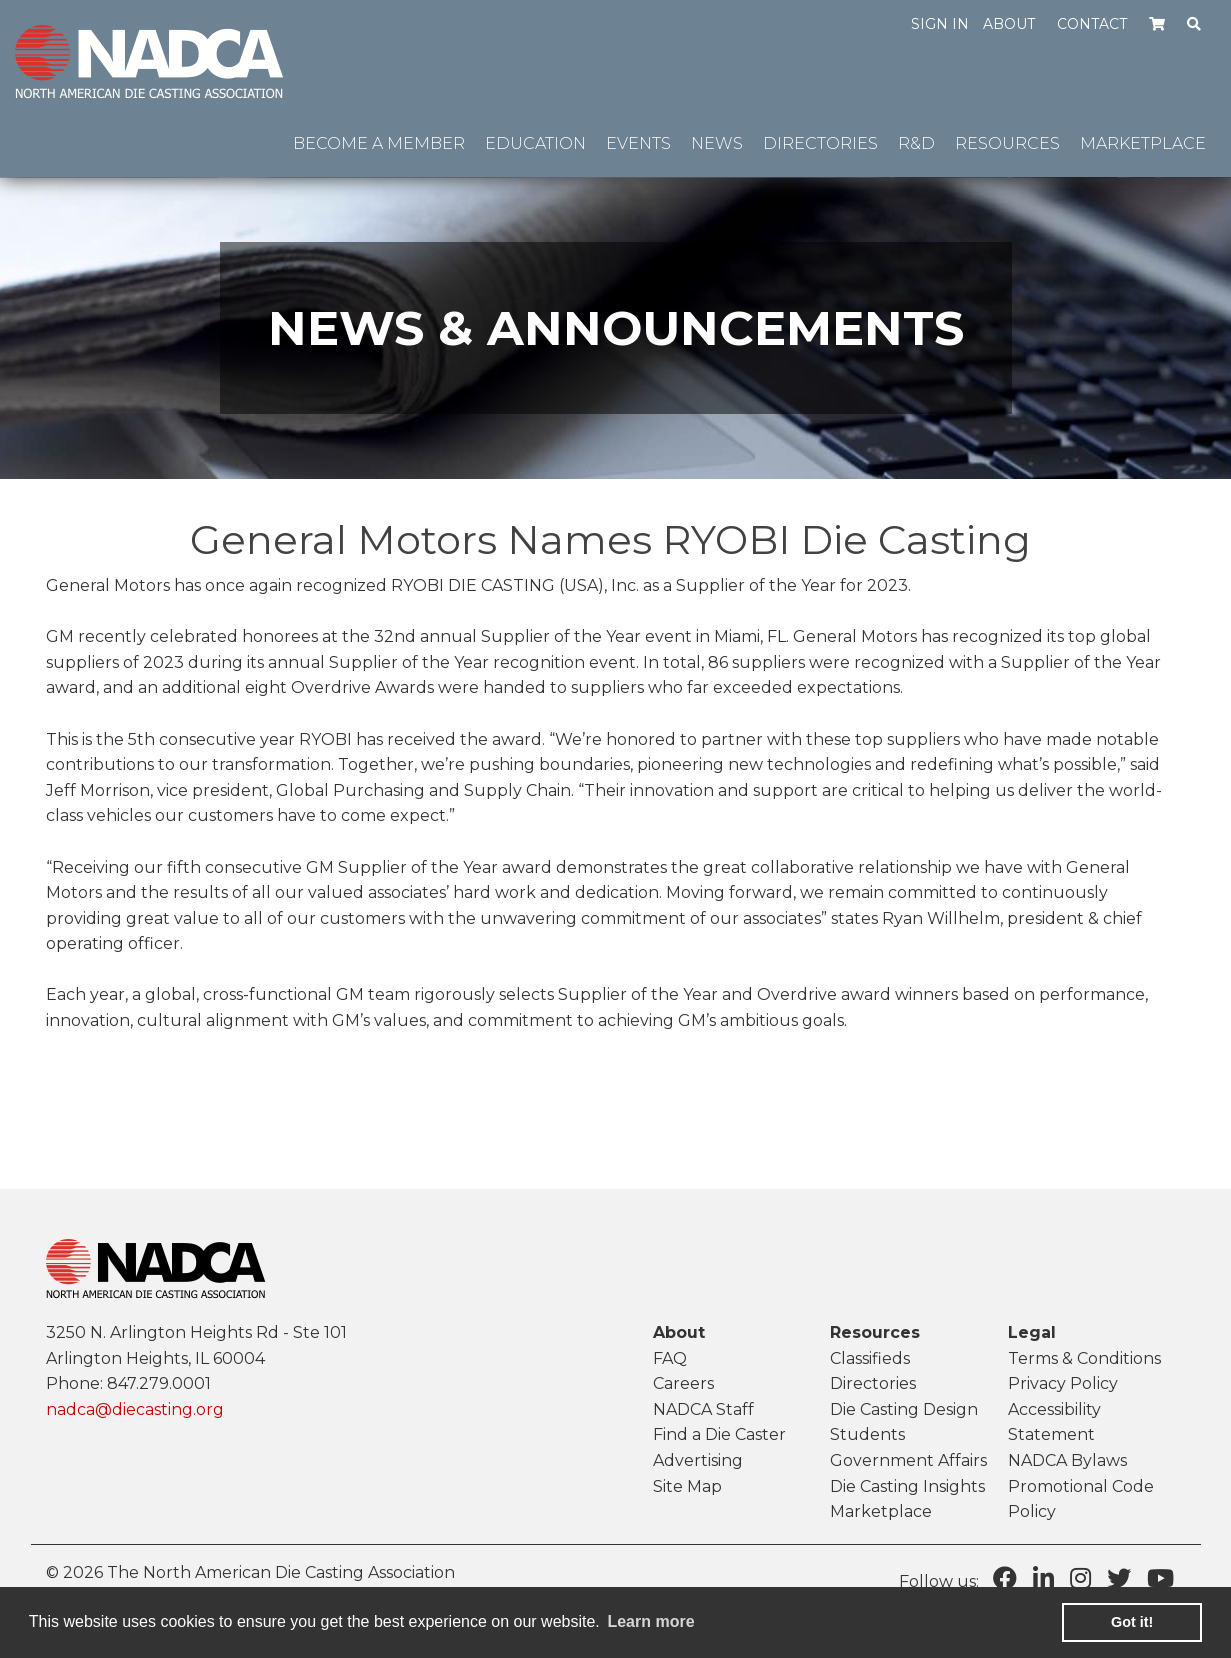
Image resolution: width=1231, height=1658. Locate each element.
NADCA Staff (703, 1409)
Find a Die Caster (719, 1434)
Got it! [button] (1132, 1622)
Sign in (940, 24)
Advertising (698, 1460)
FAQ (670, 1358)
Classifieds (870, 1358)
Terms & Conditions (1084, 1358)
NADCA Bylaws (1067, 1460)
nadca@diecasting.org (135, 1409)
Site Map (687, 1486)
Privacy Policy (1063, 1383)
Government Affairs (908, 1460)
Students (867, 1434)
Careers (683, 1383)
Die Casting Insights (907, 1486)
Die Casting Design (904, 1409)
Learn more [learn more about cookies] (650, 1621)
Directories (873, 1383)
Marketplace (881, 1511)
